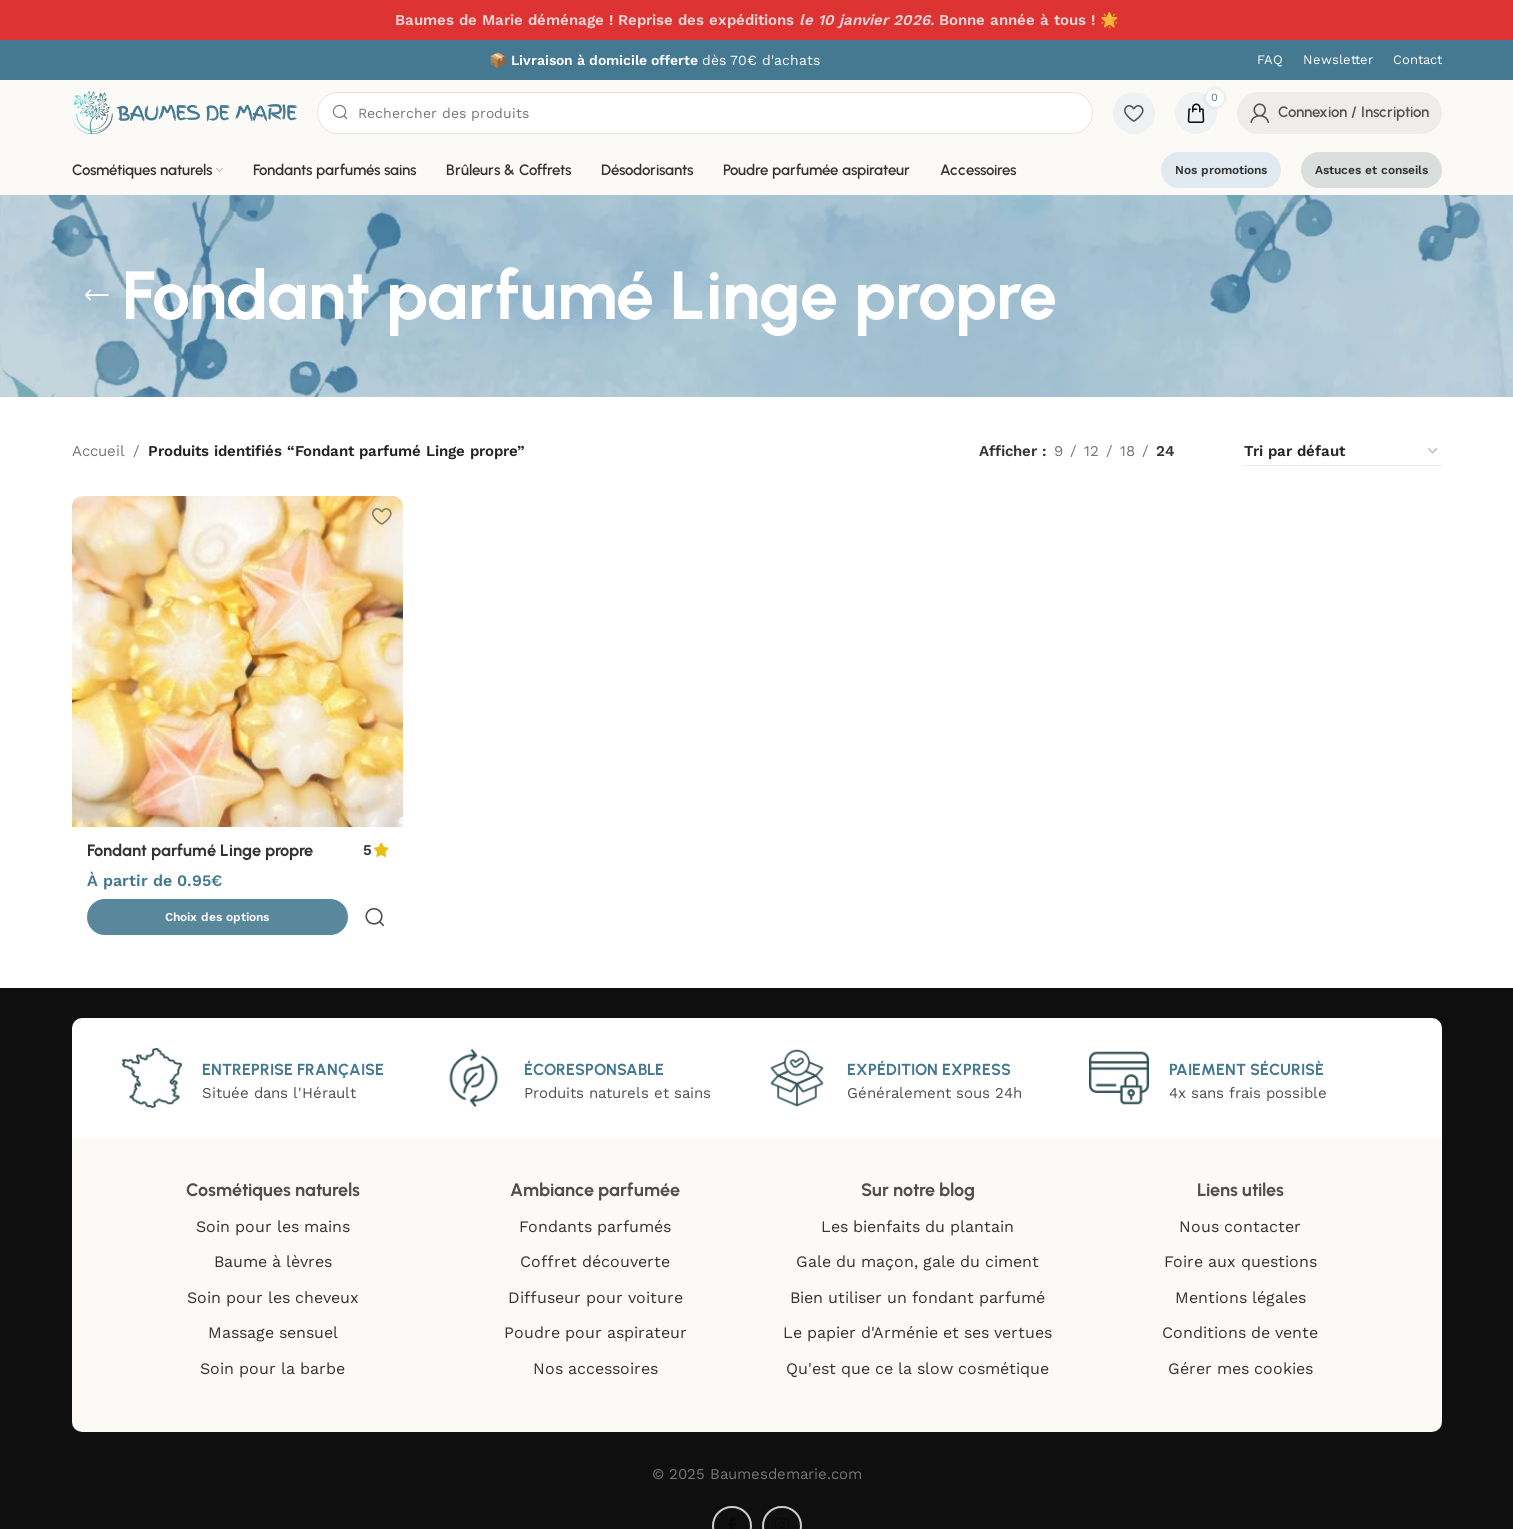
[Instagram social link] (782, 1497)
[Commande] (1342, 451)
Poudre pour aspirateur (595, 1303)
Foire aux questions (1240, 1232)
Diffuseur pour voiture (595, 1268)
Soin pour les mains (273, 1197)
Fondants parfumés (595, 1197)
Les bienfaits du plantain (917, 1197)
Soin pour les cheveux (273, 1268)
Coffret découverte (595, 1232)
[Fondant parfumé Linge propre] (236, 660)
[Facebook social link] (732, 1497)
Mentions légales (1240, 1268)
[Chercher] (705, 113)
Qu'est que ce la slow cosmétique (917, 1339)
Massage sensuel (273, 1303)
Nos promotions (1221, 170)
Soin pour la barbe (272, 1339)
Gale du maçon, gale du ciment (917, 1232)
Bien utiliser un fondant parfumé (917, 1268)
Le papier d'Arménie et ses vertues (917, 1303)
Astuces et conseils (1371, 170)
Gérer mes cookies (1240, 1339)
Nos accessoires (595, 1339)
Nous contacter (1240, 1197)
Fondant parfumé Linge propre (211, 847)
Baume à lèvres (273, 1232)
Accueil (98, 451)
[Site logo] (184, 111)
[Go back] (97, 296)
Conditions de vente (1240, 1303)
